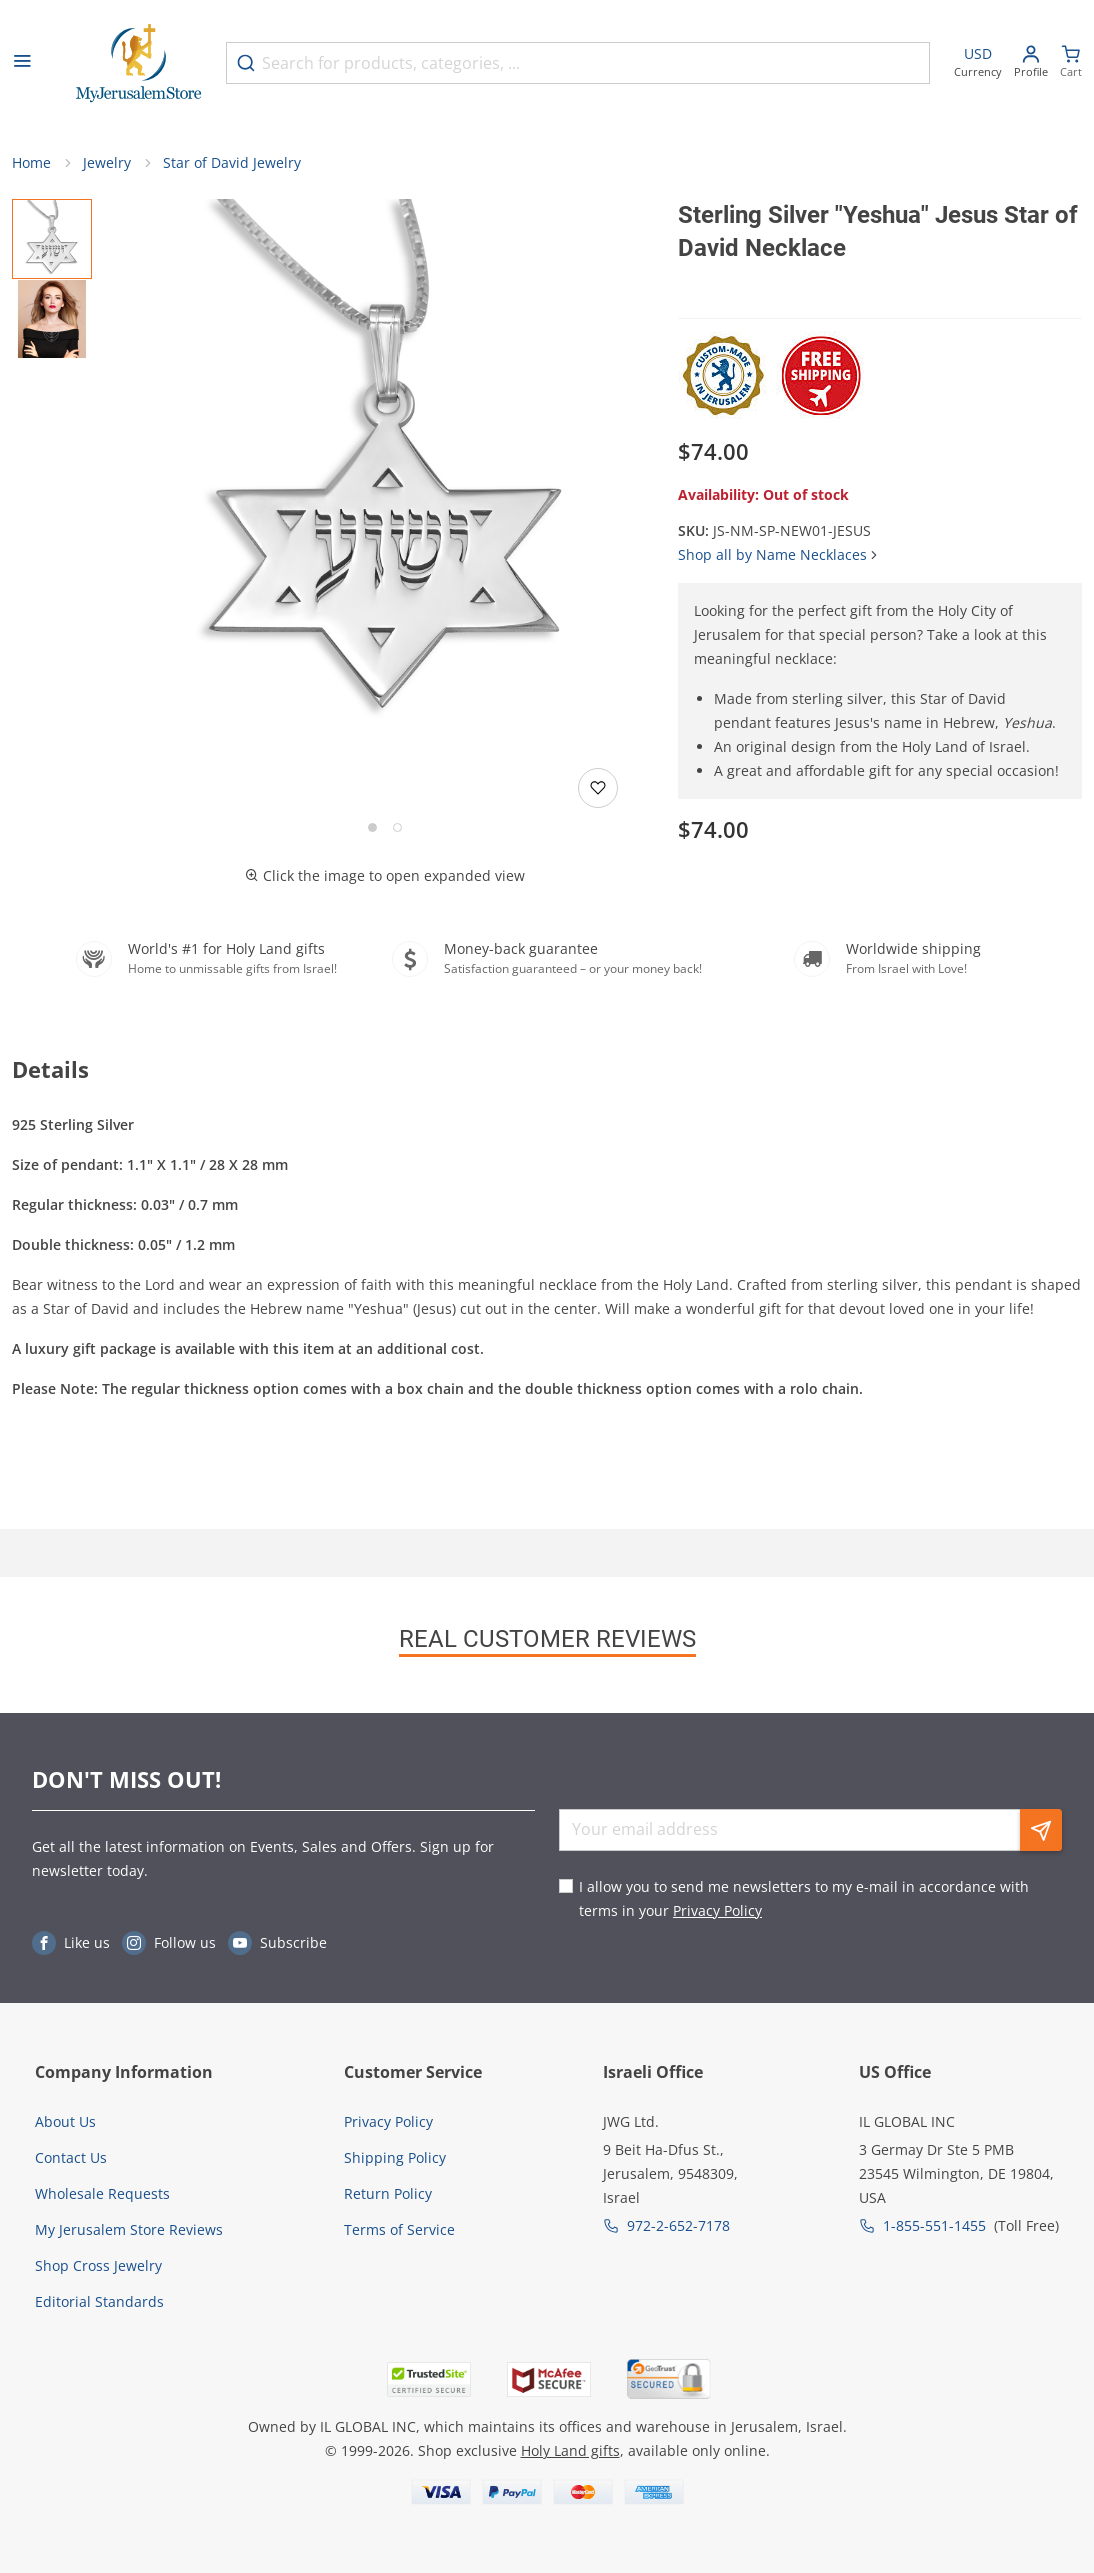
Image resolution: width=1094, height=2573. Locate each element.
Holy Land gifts (570, 2450)
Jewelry (107, 162)
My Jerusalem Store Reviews (129, 2229)
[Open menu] (22, 63)
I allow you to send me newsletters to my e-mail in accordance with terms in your (804, 1898)
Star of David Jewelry (232, 162)
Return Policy (388, 2193)
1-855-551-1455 (934, 2225)
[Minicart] (1071, 63)
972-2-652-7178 (678, 2225)
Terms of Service (399, 2229)
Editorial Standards (99, 2301)
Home (31, 162)
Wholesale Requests (102, 2193)
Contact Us (71, 2157)
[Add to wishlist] (598, 788)
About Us (65, 2121)
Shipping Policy (395, 2157)
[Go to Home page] (139, 63)
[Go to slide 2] (397, 827)
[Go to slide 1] (372, 827)
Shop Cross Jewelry (98, 2265)
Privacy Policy (717, 1910)
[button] (385, 468)
